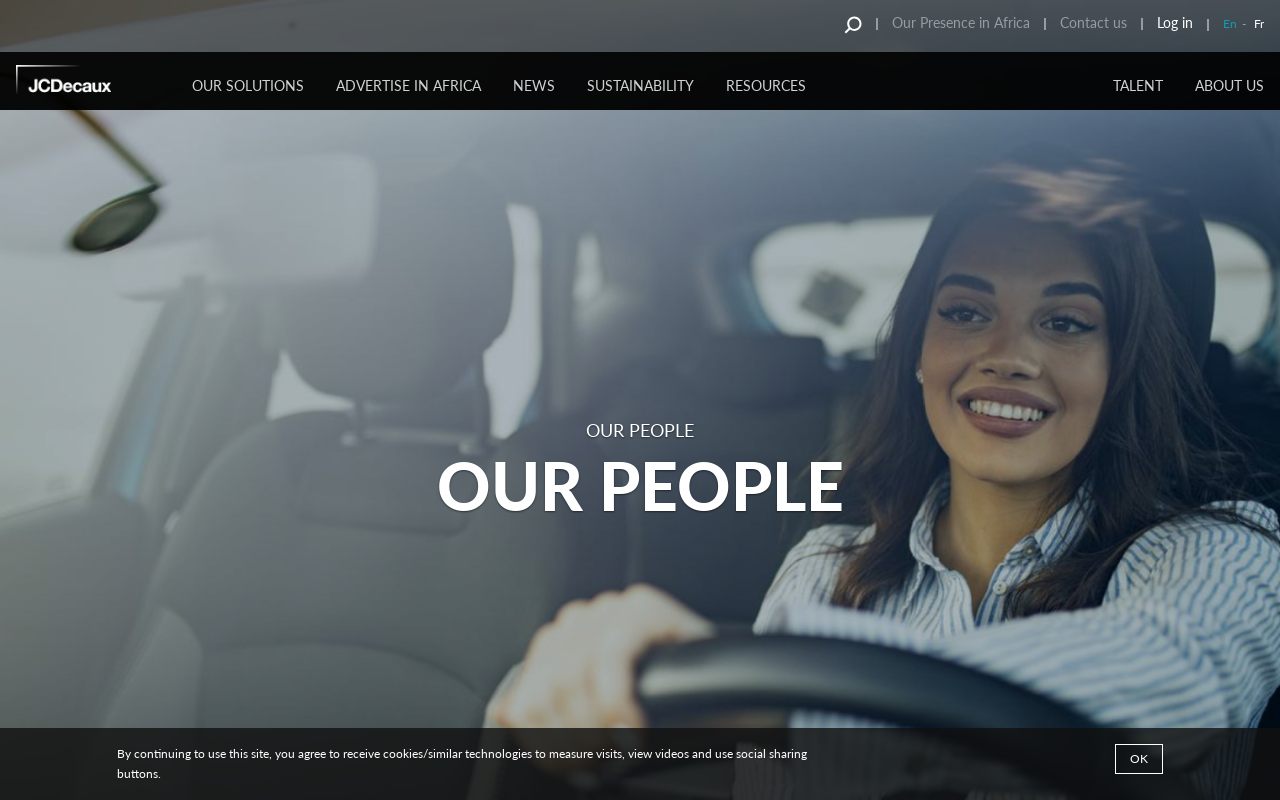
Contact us (1093, 22)
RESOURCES (766, 85)
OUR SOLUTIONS (248, 85)
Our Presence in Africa (961, 22)
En (1230, 23)
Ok (1139, 758)
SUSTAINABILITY (640, 85)
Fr (1259, 23)
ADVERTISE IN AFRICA (408, 85)
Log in (1175, 22)
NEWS (534, 85)
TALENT (1138, 85)
